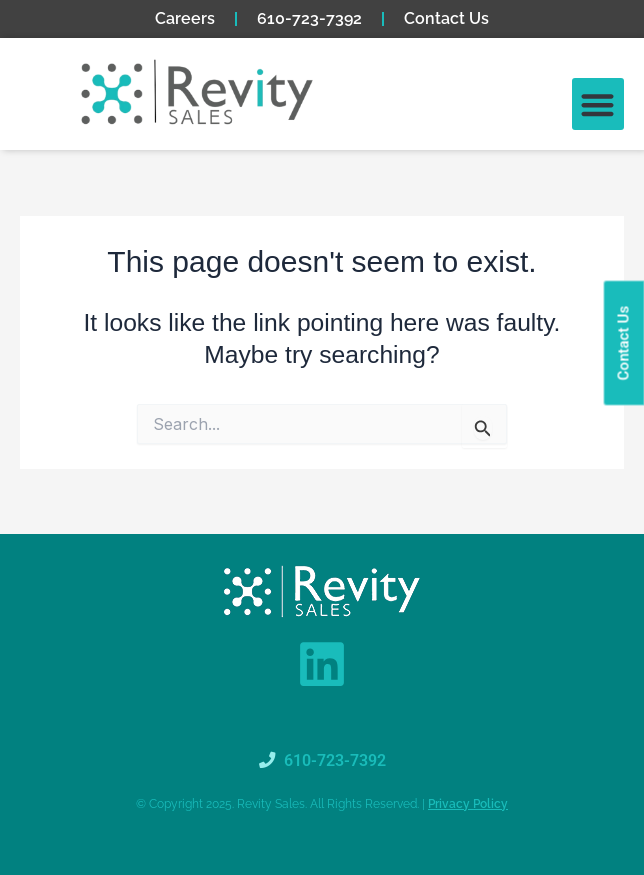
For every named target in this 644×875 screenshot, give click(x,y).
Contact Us (446, 18)
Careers (185, 18)
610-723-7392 (309, 18)
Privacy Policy (468, 804)
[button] (598, 104)
